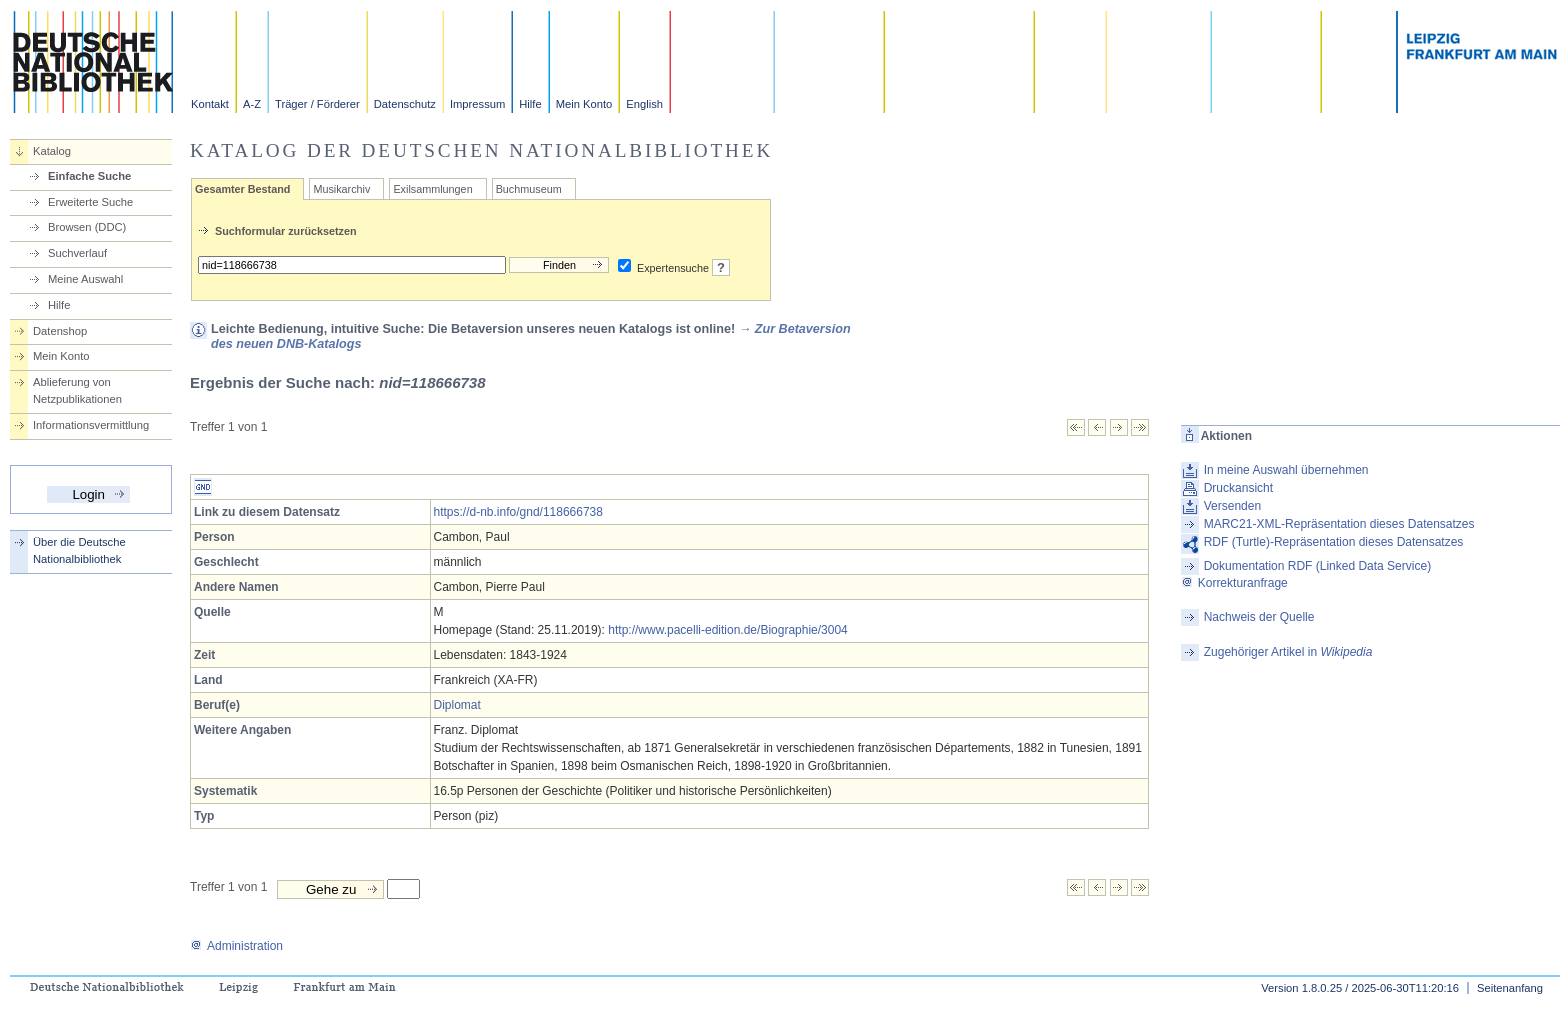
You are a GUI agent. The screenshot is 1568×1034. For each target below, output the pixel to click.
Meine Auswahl (85, 279)
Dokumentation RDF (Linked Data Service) (1317, 566)
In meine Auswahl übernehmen (1286, 470)
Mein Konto (584, 104)
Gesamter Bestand (242, 189)
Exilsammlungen (432, 189)
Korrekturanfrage (1234, 583)
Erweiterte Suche (90, 202)
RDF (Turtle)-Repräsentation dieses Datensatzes (1334, 542)
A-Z (252, 104)
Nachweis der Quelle (1259, 617)
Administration (236, 946)
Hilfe (530, 104)
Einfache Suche (89, 176)
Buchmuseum (529, 189)
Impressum (477, 104)
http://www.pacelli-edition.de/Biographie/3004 (727, 630)
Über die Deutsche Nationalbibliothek (79, 550)
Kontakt (210, 104)
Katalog (52, 151)
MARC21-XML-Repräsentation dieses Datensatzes (1339, 524)
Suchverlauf (77, 253)
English (644, 104)
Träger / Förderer (317, 104)
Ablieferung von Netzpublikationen (77, 390)
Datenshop (60, 331)
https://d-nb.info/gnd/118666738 (518, 512)
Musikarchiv (341, 189)
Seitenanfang (1510, 988)
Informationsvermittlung (91, 425)
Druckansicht (1238, 488)
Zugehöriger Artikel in (1288, 652)
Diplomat (457, 705)
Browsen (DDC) (87, 227)
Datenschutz (405, 104)
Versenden (1232, 506)
